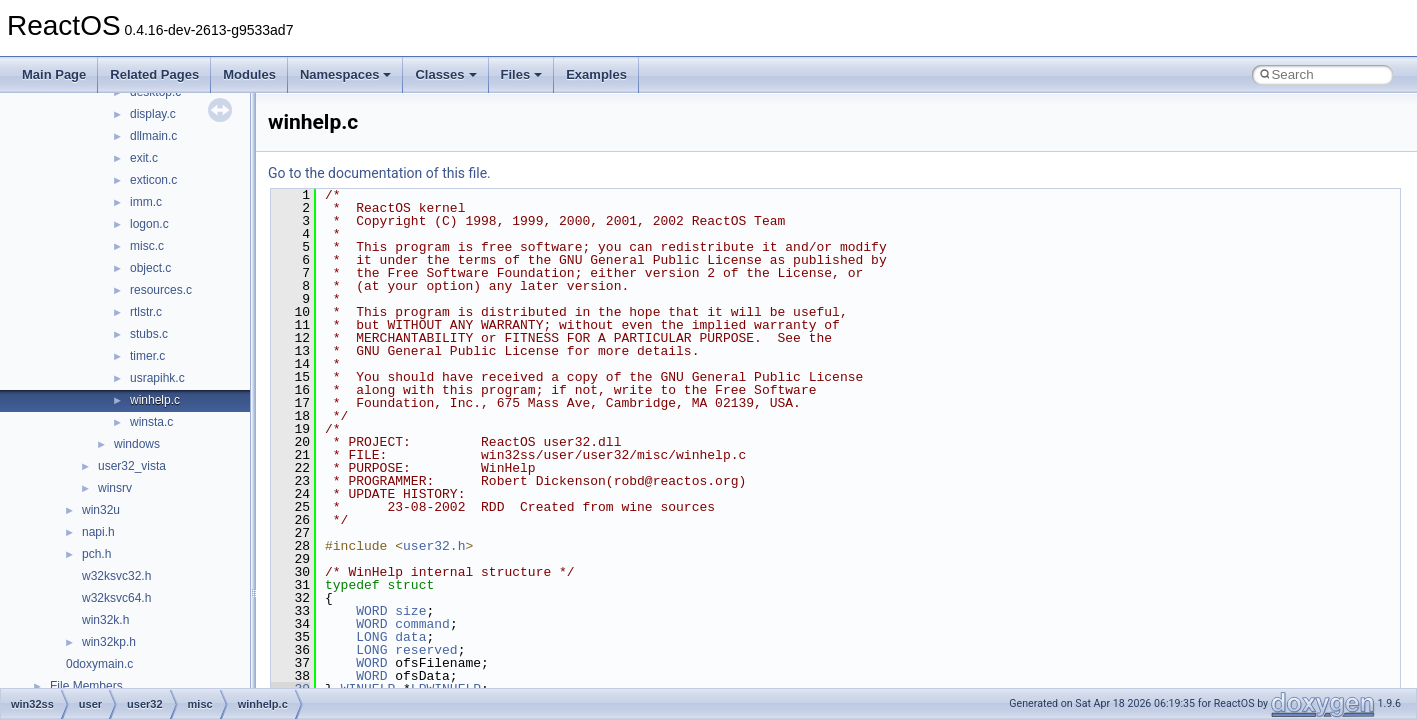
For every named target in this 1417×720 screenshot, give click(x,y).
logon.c (149, 224)
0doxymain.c (99, 664)
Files (522, 74)
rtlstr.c (146, 312)
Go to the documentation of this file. (379, 173)
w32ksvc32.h (116, 576)
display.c (153, 114)
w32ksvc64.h (116, 598)
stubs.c (149, 334)
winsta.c (151, 422)
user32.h (434, 546)
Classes (445, 74)
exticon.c (153, 180)
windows (137, 444)
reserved (426, 650)
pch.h (96, 554)
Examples (596, 74)
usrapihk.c (157, 378)
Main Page (54, 74)
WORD (371, 611)
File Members (86, 686)
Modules (249, 74)
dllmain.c (153, 136)
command (422, 624)
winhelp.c (155, 400)
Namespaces (346, 74)
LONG (371, 637)
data (410, 637)
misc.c (147, 246)
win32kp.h (109, 642)
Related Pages (154, 74)
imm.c (146, 202)
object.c (150, 268)
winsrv (115, 488)
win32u (101, 510)
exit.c (144, 158)
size (410, 611)
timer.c (147, 356)
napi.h (98, 532)
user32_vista (132, 466)
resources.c (161, 290)
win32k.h (105, 620)
